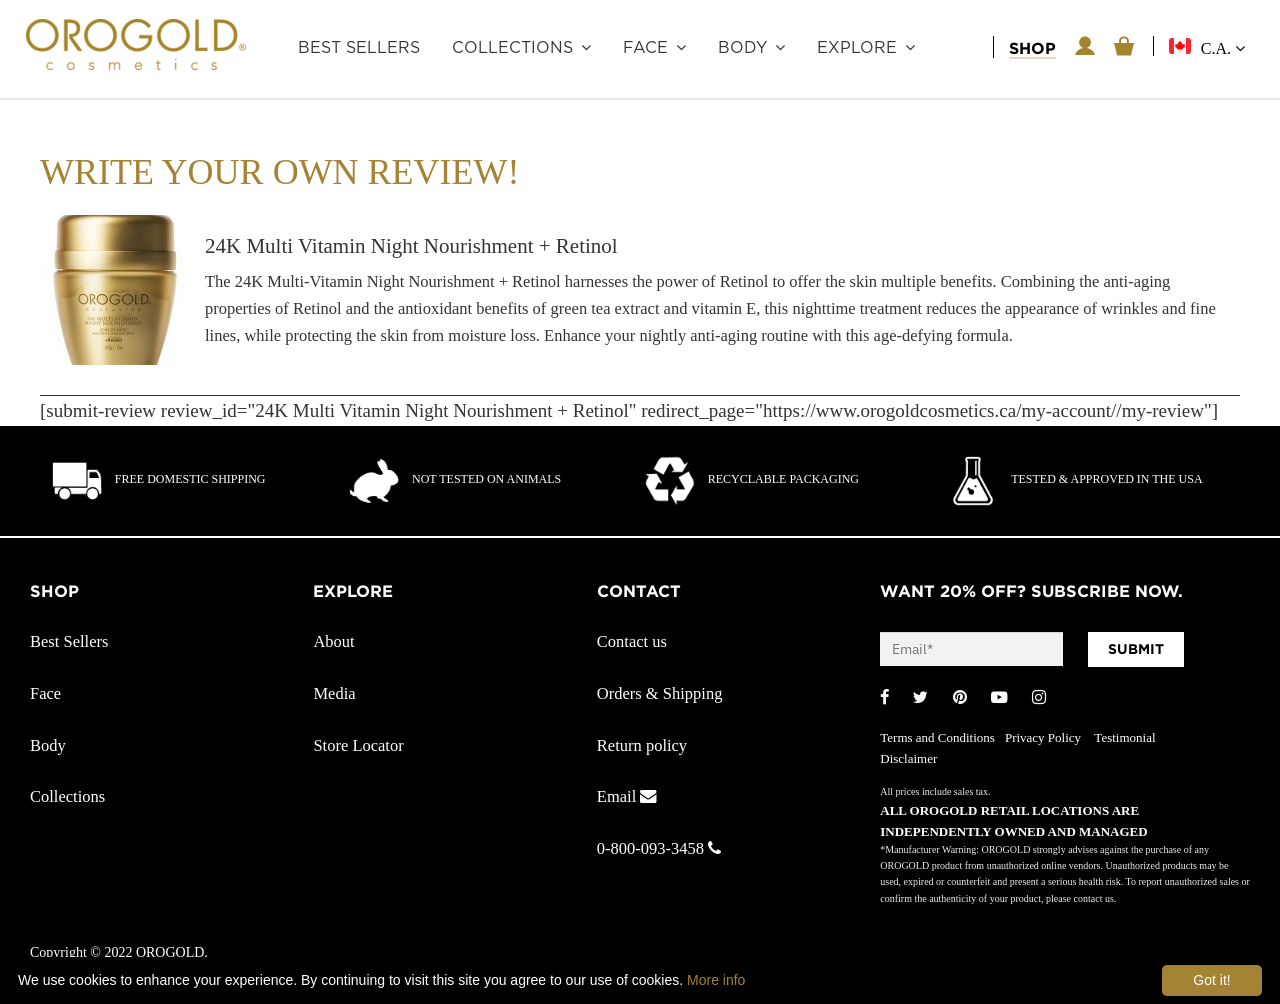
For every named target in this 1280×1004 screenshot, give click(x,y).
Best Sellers (359, 48)
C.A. (1223, 48)
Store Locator (358, 745)
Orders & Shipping (660, 693)
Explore (857, 48)
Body (742, 48)
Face (645, 48)
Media (334, 693)
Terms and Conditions (937, 737)
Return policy (642, 745)
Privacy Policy (1044, 737)
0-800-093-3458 (659, 848)
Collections (512, 48)
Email (627, 796)
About (333, 641)
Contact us (632, 641)
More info (716, 980)
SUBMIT (1136, 649)
